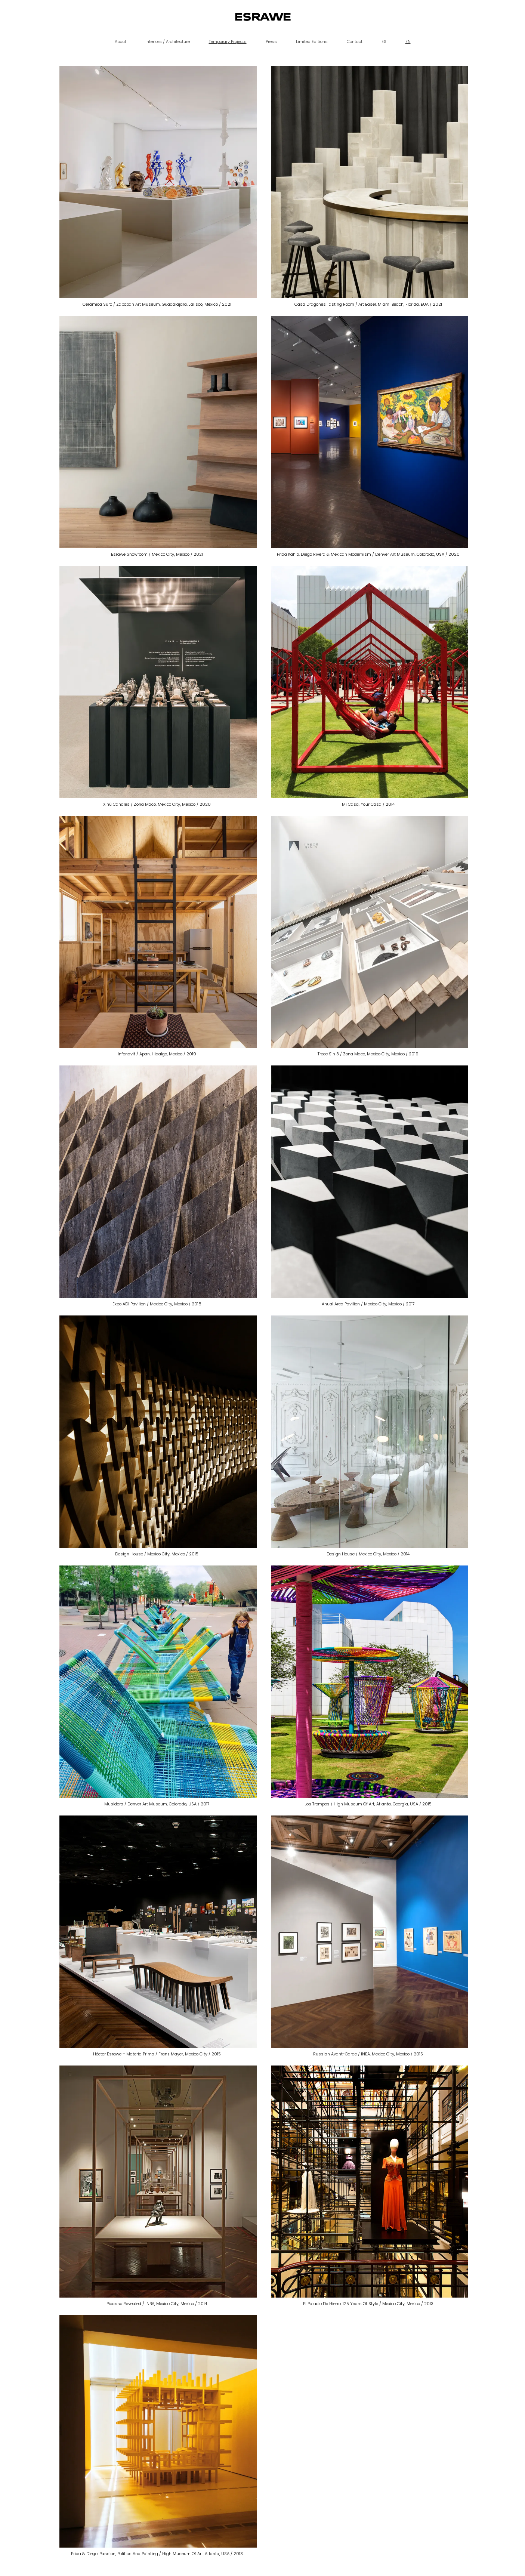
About (120, 41)
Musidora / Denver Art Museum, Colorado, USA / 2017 (157, 1804)
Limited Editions (312, 41)
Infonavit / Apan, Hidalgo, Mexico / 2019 (157, 1054)
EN (408, 41)
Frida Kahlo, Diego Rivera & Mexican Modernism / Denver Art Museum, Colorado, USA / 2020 (368, 554)
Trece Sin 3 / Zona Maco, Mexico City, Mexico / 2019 (368, 1054)
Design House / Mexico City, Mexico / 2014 (368, 1554)
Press (271, 41)
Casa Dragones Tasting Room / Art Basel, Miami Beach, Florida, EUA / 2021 (368, 304)
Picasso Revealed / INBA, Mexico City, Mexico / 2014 (156, 2304)
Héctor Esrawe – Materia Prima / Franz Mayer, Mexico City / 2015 (157, 2054)
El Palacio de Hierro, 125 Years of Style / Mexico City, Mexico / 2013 (368, 2304)
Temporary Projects (228, 41)
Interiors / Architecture (167, 41)
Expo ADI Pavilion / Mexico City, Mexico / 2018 (156, 1304)
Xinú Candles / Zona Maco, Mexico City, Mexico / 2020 (157, 804)
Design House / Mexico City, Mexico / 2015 (156, 1554)
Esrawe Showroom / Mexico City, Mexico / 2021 (157, 554)
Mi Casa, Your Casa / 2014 (368, 804)
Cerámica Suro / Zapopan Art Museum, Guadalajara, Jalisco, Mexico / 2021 (157, 304)
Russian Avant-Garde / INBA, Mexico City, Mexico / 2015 (368, 2054)
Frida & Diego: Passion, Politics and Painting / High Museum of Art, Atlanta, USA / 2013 (157, 2554)
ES (384, 41)
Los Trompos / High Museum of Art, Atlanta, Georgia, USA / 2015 (368, 1804)
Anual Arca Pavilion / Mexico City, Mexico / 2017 (368, 1304)
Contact (354, 41)
